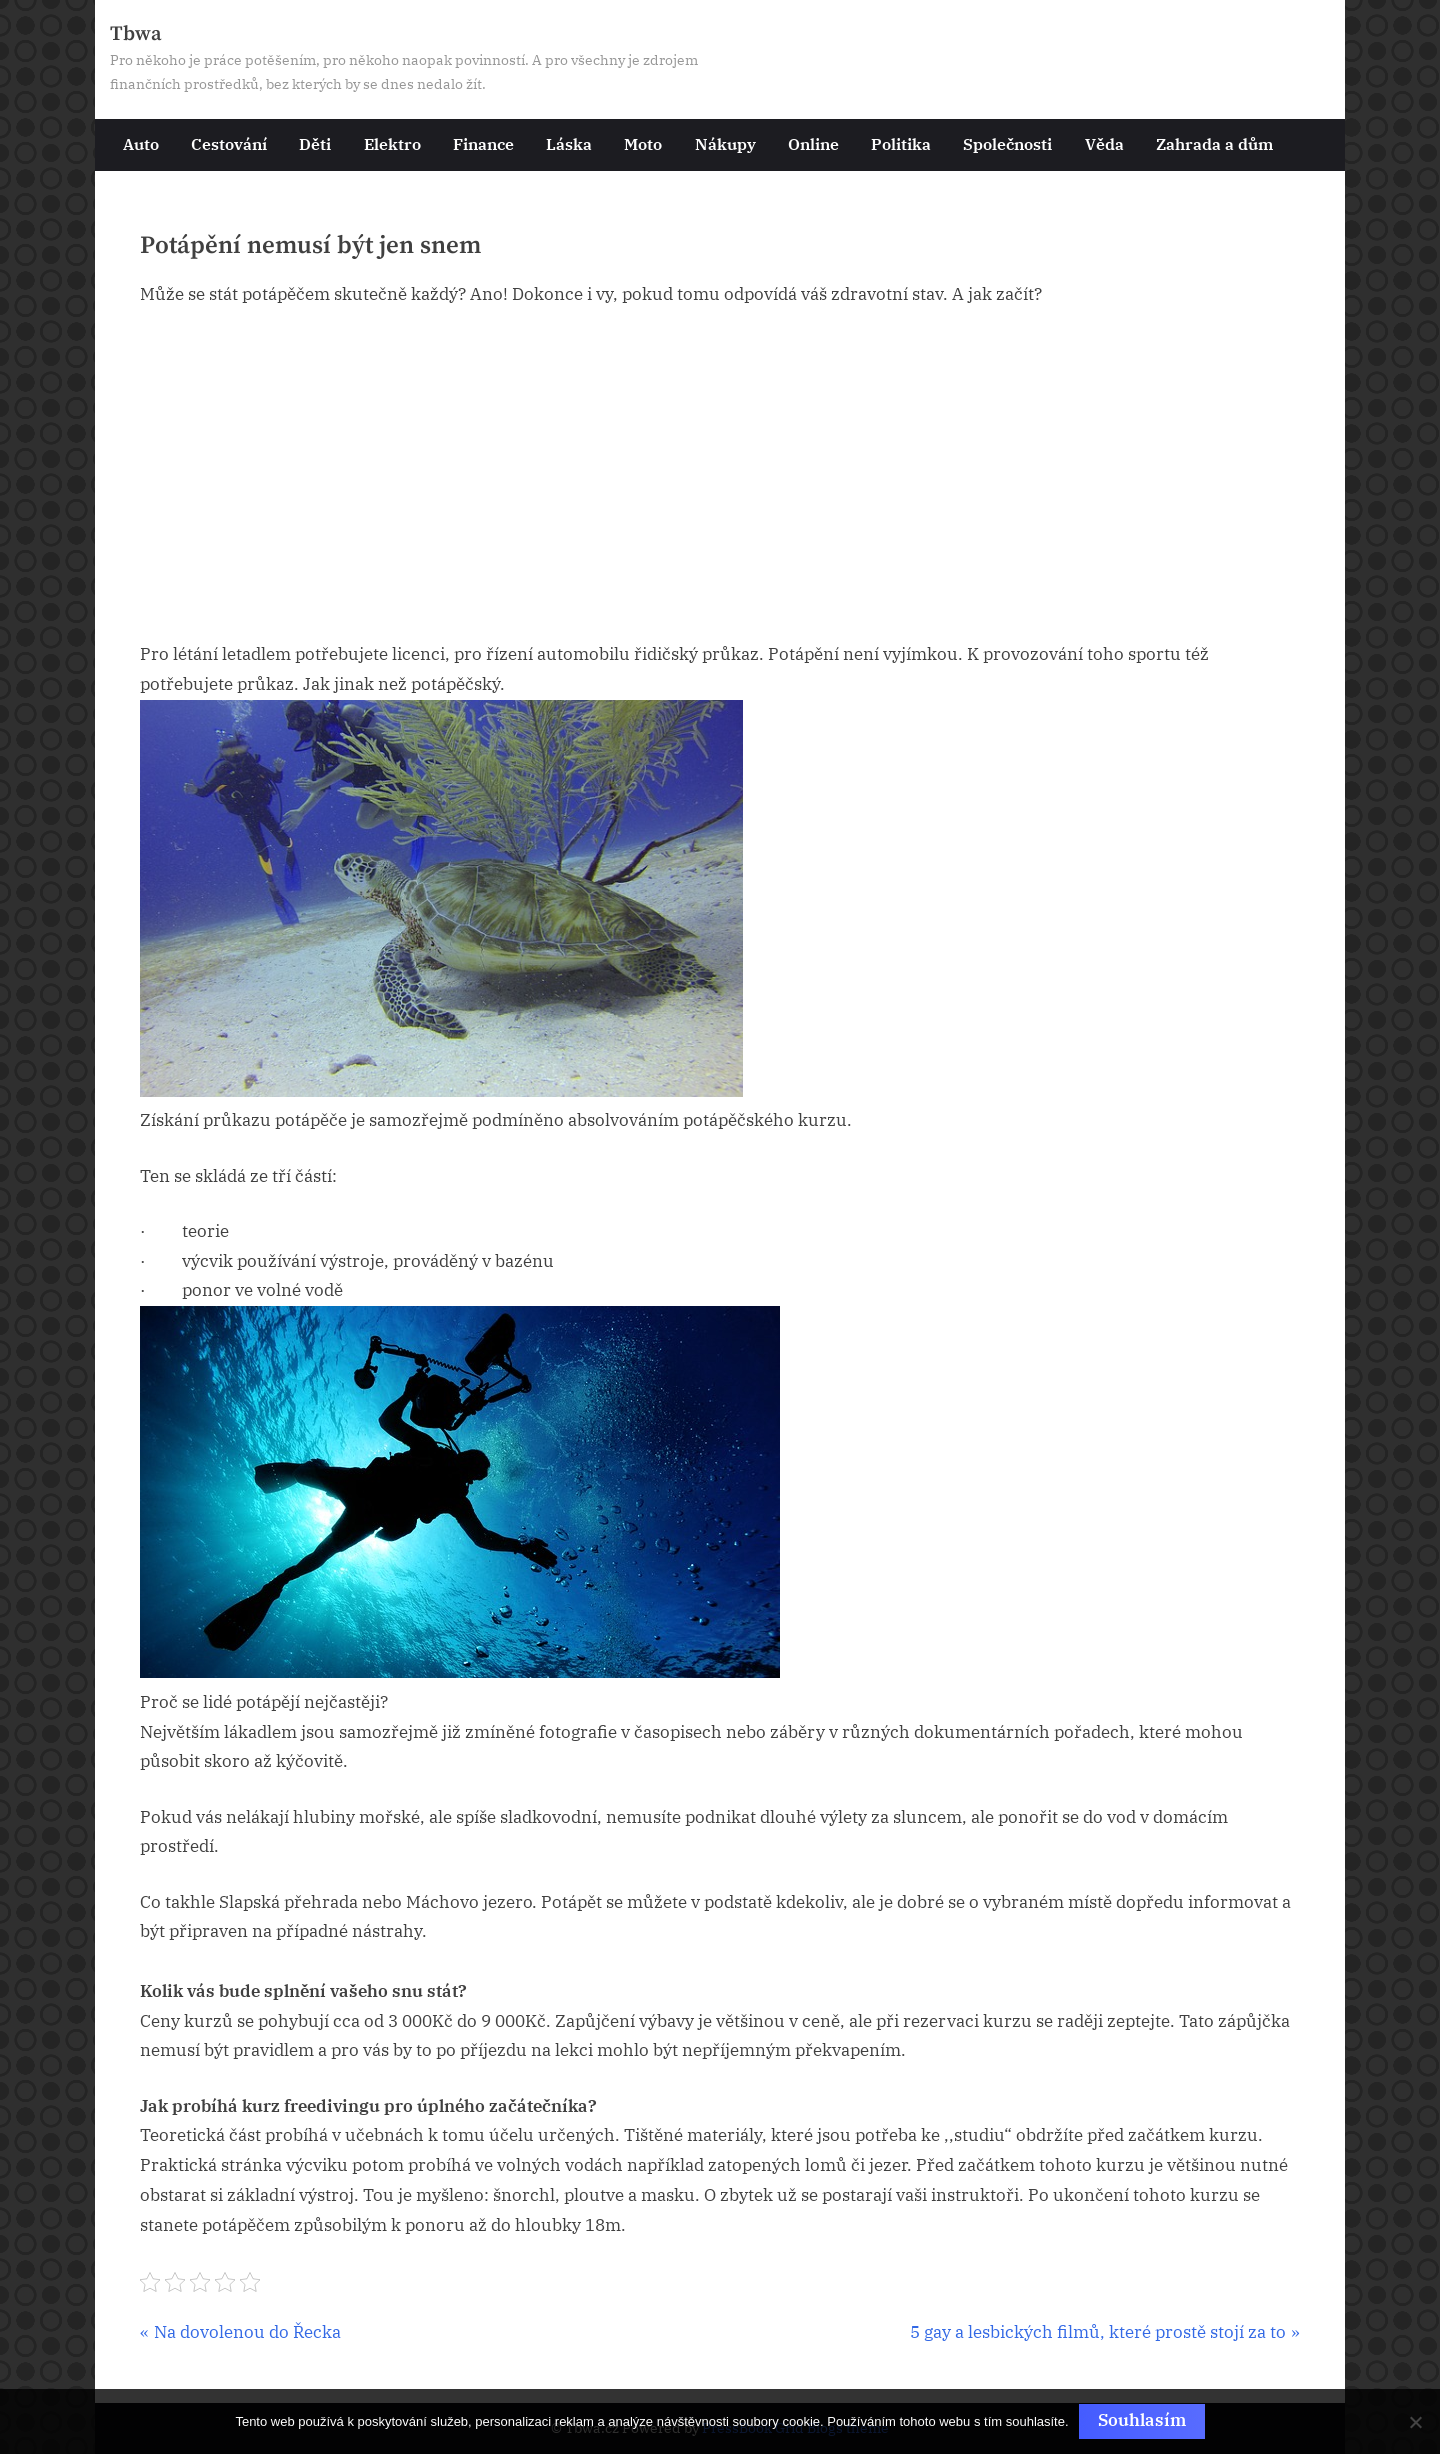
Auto (141, 143)
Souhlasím (1142, 2420)
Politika (901, 143)
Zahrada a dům (1214, 143)
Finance (483, 143)
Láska (569, 143)
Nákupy (725, 143)
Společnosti (1007, 143)
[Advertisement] (720, 475)
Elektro (392, 143)
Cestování (229, 143)
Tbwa (136, 34)
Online (813, 143)
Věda (1104, 143)
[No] (1415, 2422)
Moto (643, 143)
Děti (315, 143)
